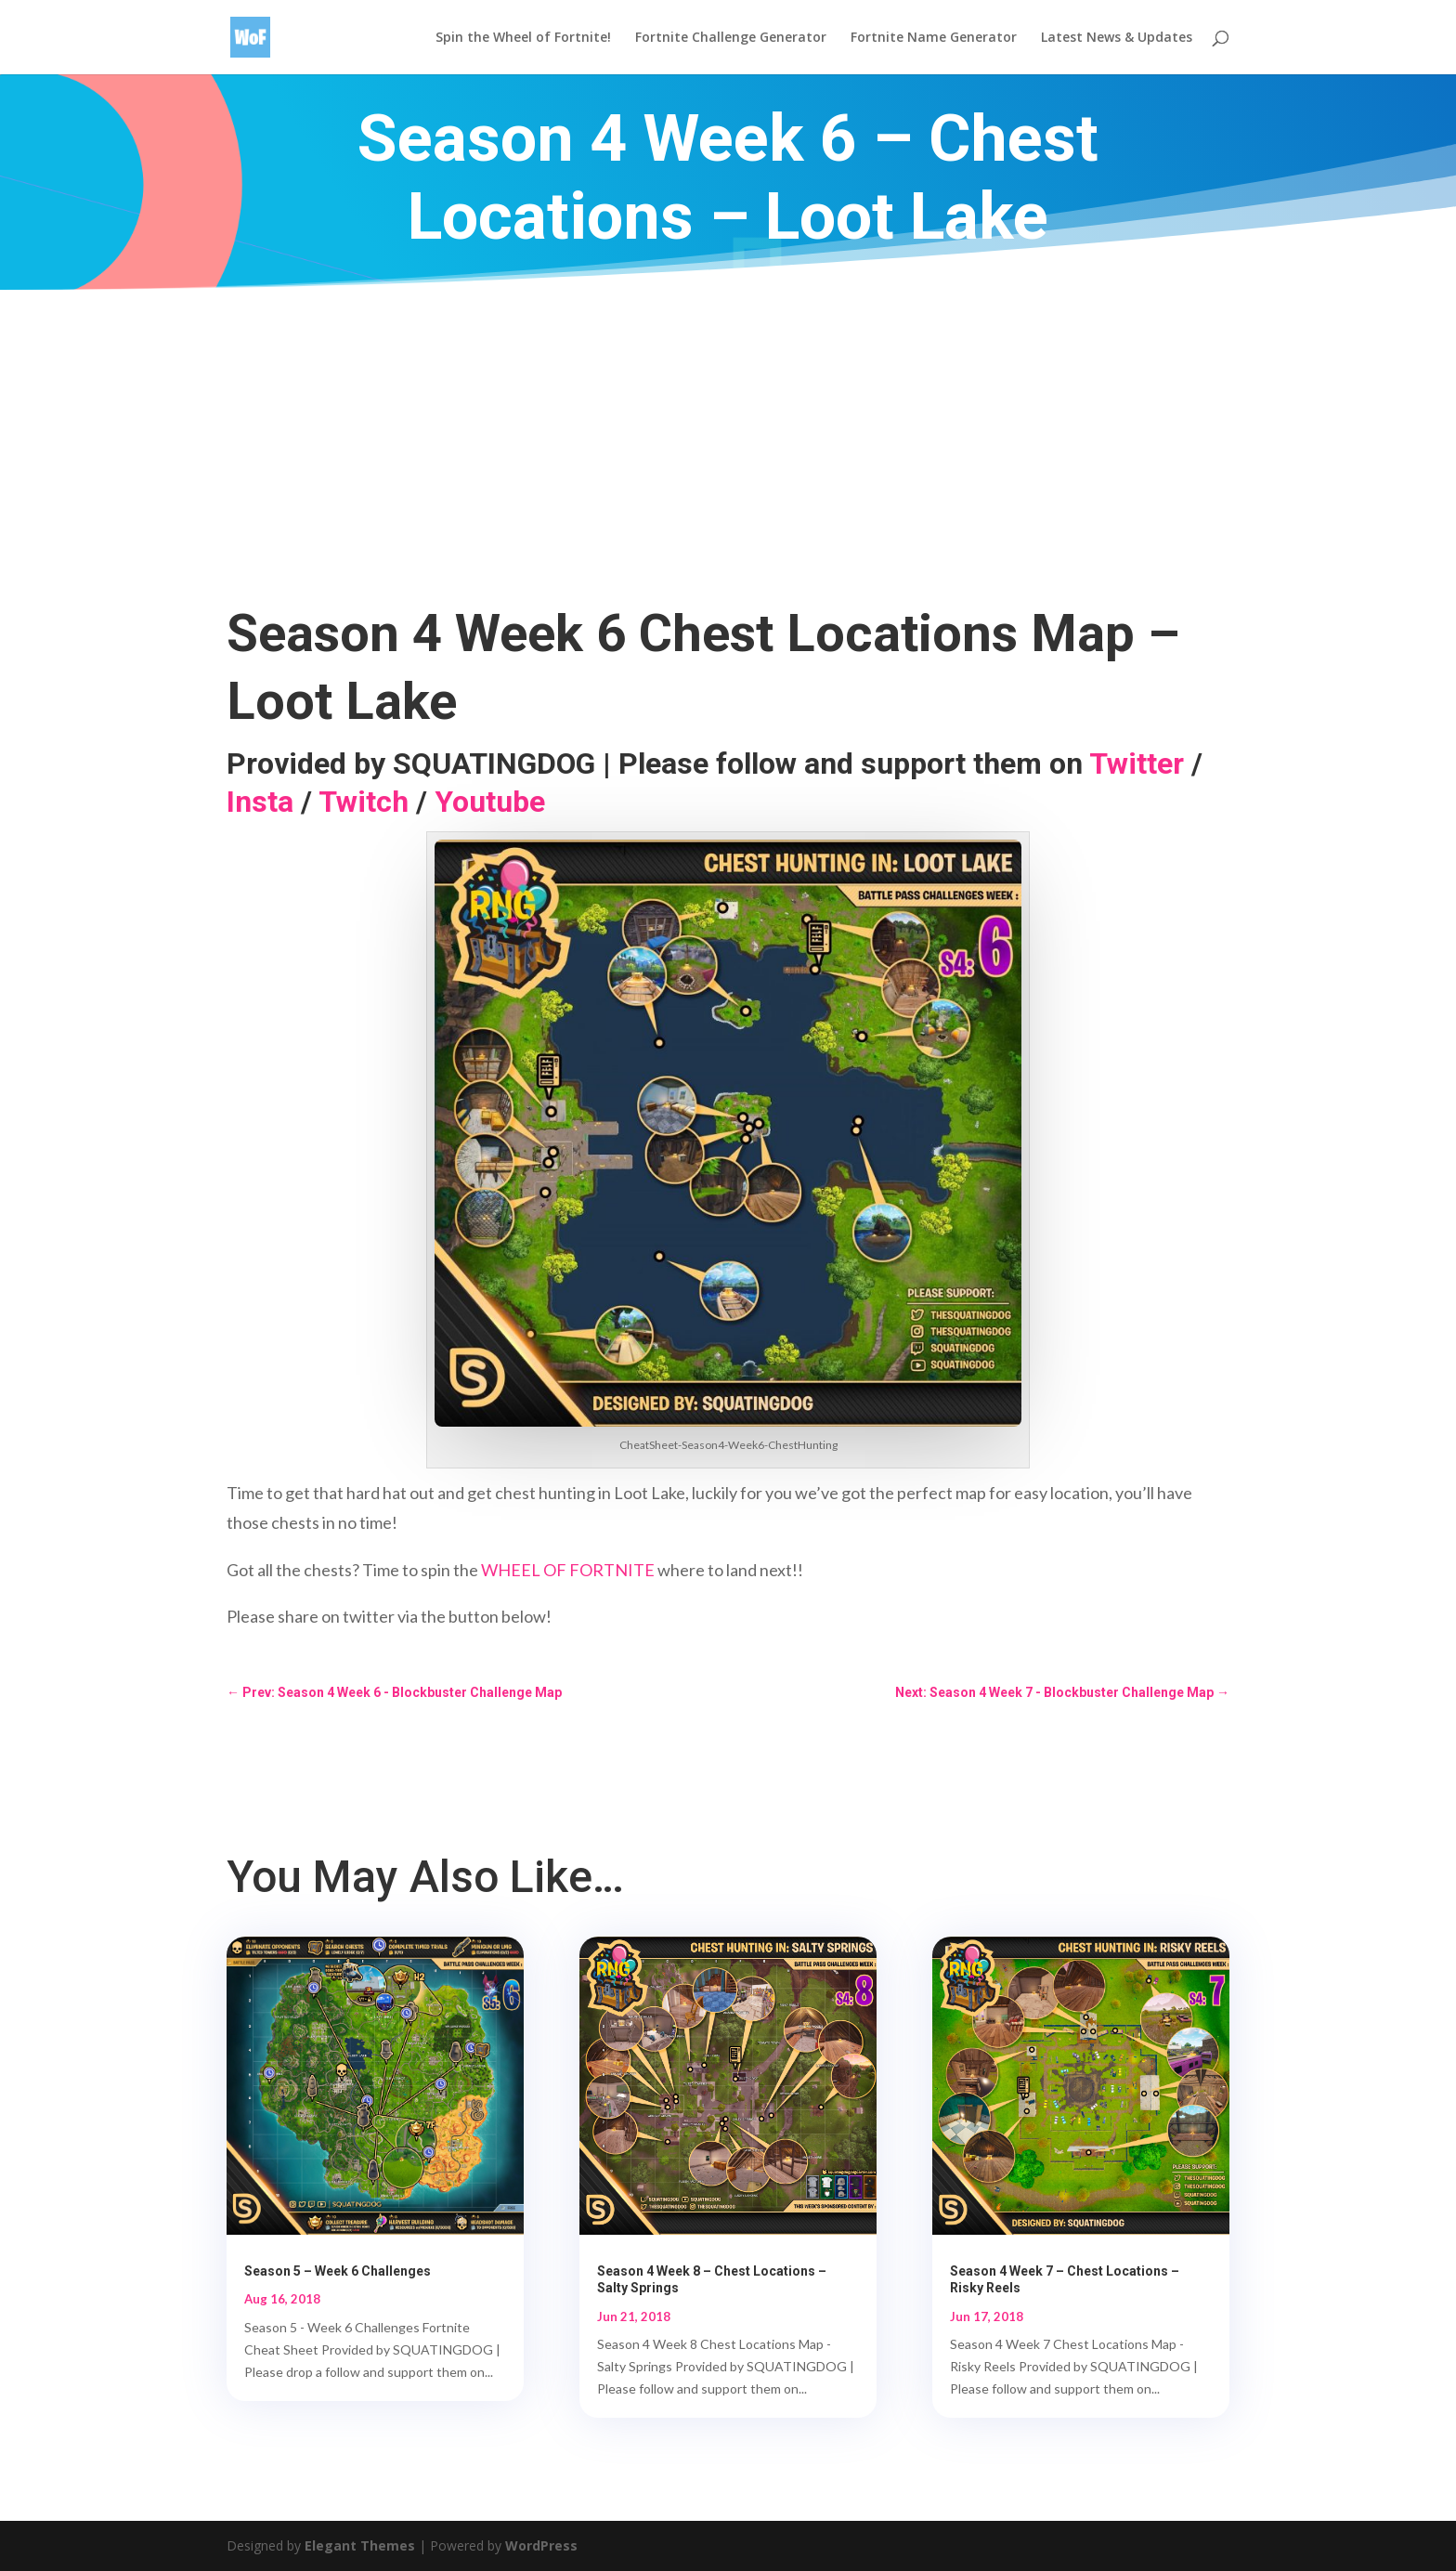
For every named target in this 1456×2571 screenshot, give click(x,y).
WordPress (541, 2545)
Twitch (363, 801)
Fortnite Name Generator (934, 38)
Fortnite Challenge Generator (730, 38)
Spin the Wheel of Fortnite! (523, 38)
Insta (260, 801)
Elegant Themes (360, 2545)
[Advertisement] (728, 429)
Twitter (1136, 763)
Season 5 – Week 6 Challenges (337, 2271)
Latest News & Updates (1116, 38)
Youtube (490, 801)
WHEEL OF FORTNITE (568, 1570)
